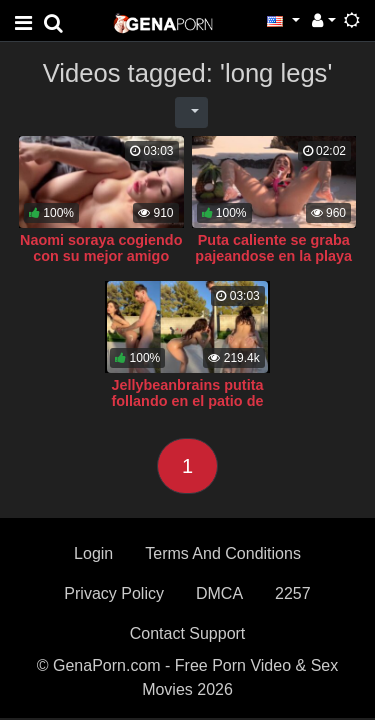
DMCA (219, 593)
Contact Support (188, 633)
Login (93, 553)
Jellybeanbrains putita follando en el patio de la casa (188, 401)
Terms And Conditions (223, 553)
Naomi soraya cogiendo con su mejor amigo (101, 248)
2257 (293, 593)
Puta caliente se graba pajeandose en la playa (273, 248)
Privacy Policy (114, 593)
